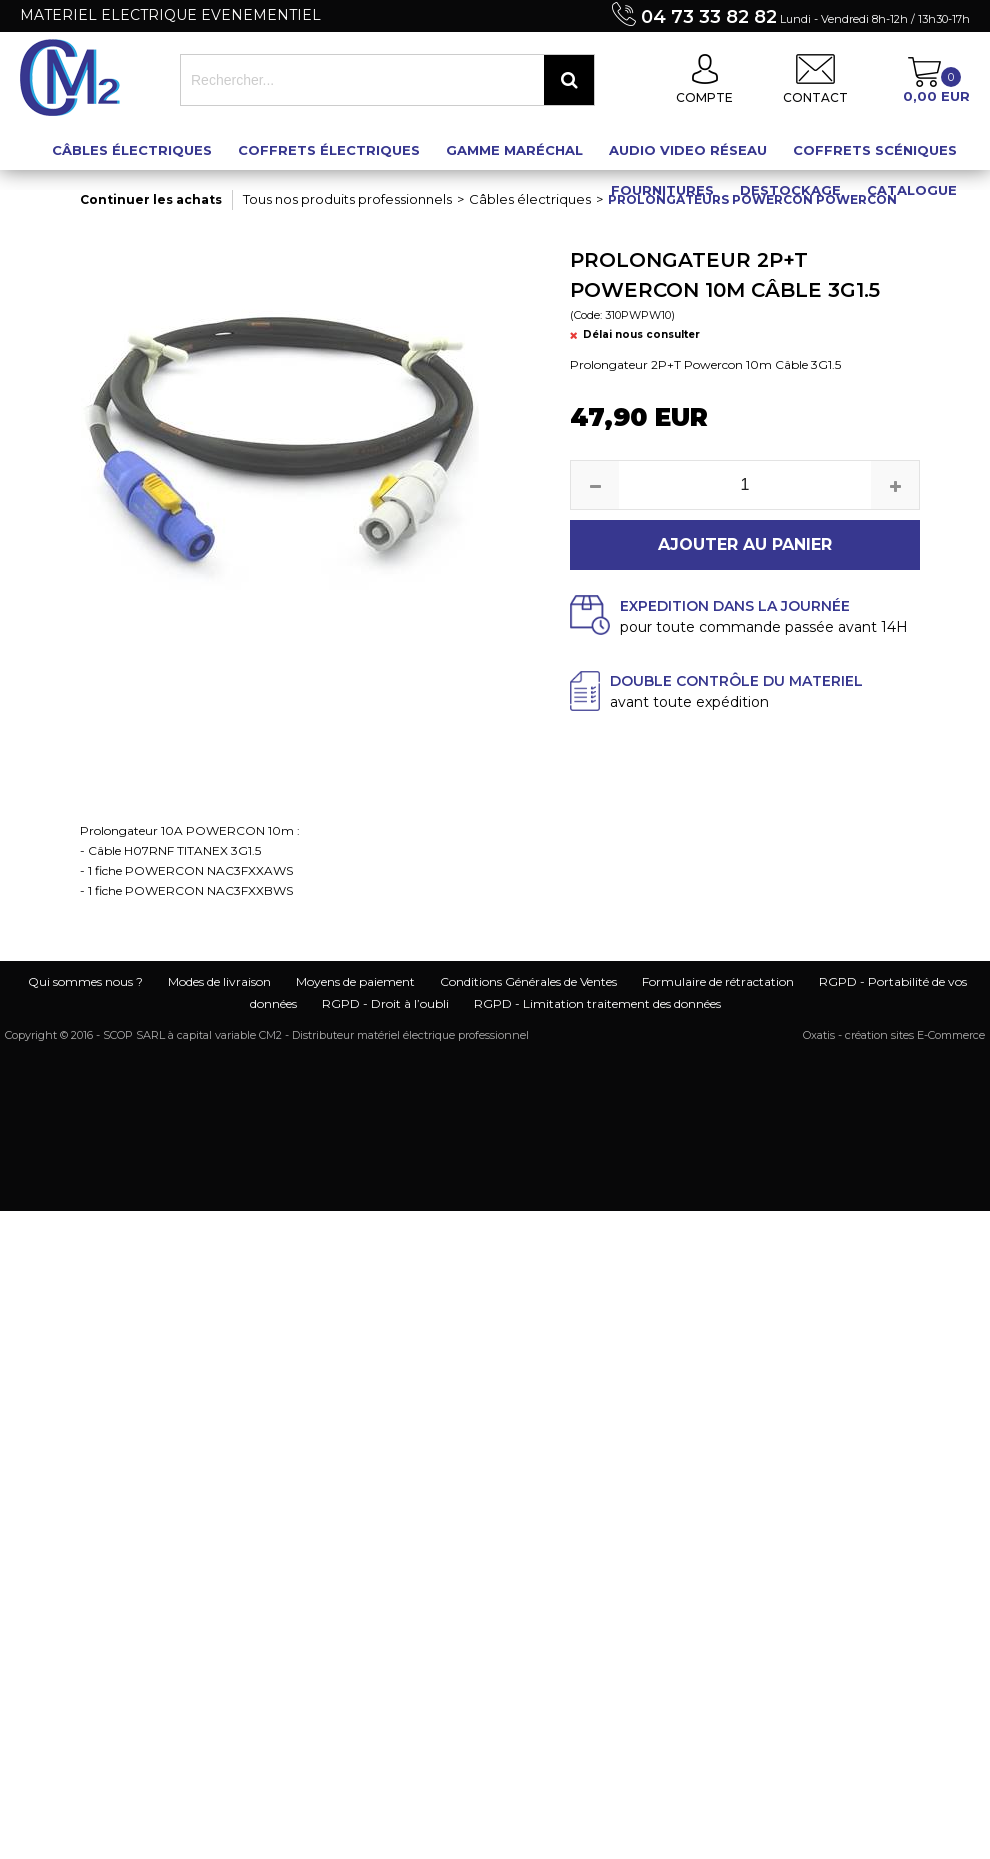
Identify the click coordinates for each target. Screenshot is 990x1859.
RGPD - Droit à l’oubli (385, 1003)
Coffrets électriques (329, 150)
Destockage (790, 190)
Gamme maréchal (514, 150)
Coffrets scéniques (875, 150)
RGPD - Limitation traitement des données (597, 1003)
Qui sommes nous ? (85, 981)
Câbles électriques (132, 150)
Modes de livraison (219, 981)
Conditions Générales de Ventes (528, 981)
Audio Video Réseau (688, 150)
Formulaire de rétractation (718, 981)
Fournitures (662, 190)
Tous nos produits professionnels (347, 199)
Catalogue (912, 190)
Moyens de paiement (355, 981)
